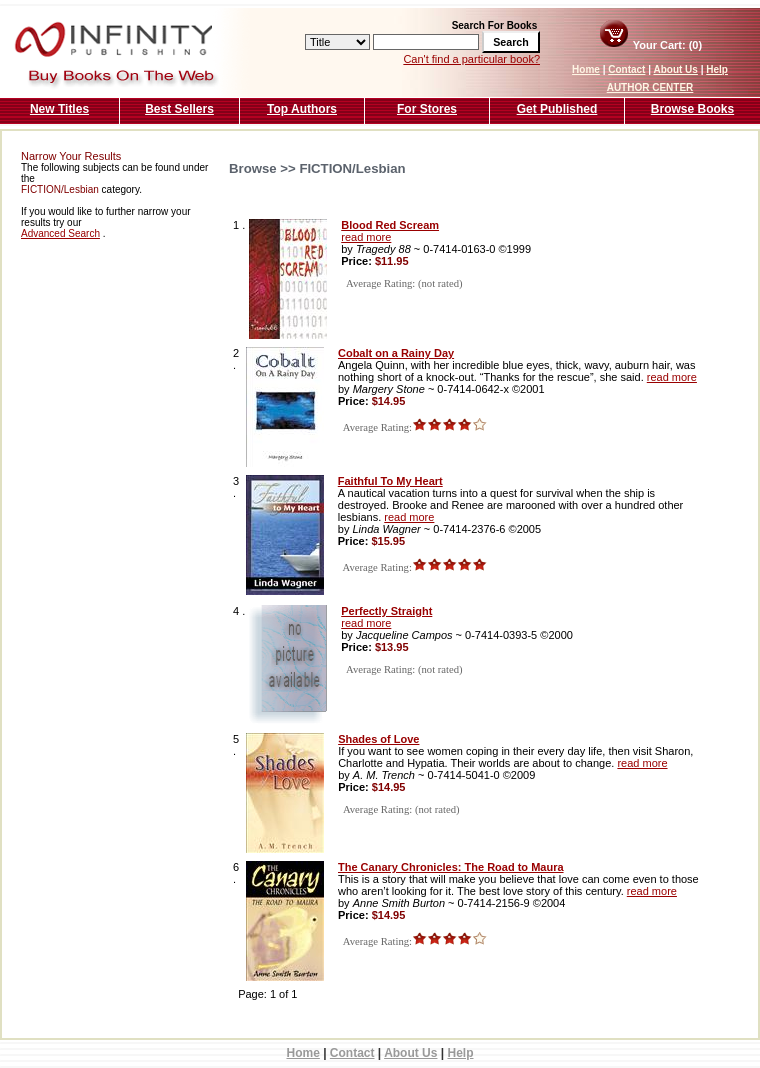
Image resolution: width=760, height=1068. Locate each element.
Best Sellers (179, 109)
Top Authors (302, 109)
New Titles (59, 109)
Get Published (557, 109)
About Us (675, 69)
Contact (626, 69)
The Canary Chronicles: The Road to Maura (451, 867)
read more (366, 237)
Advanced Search (60, 233)
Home (586, 69)
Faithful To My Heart (390, 481)
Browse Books (692, 109)
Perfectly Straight (386, 611)
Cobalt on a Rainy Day (396, 353)
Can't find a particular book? (471, 59)
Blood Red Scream (390, 225)
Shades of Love (378, 739)
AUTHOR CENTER (650, 87)
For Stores (427, 109)
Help (717, 69)
